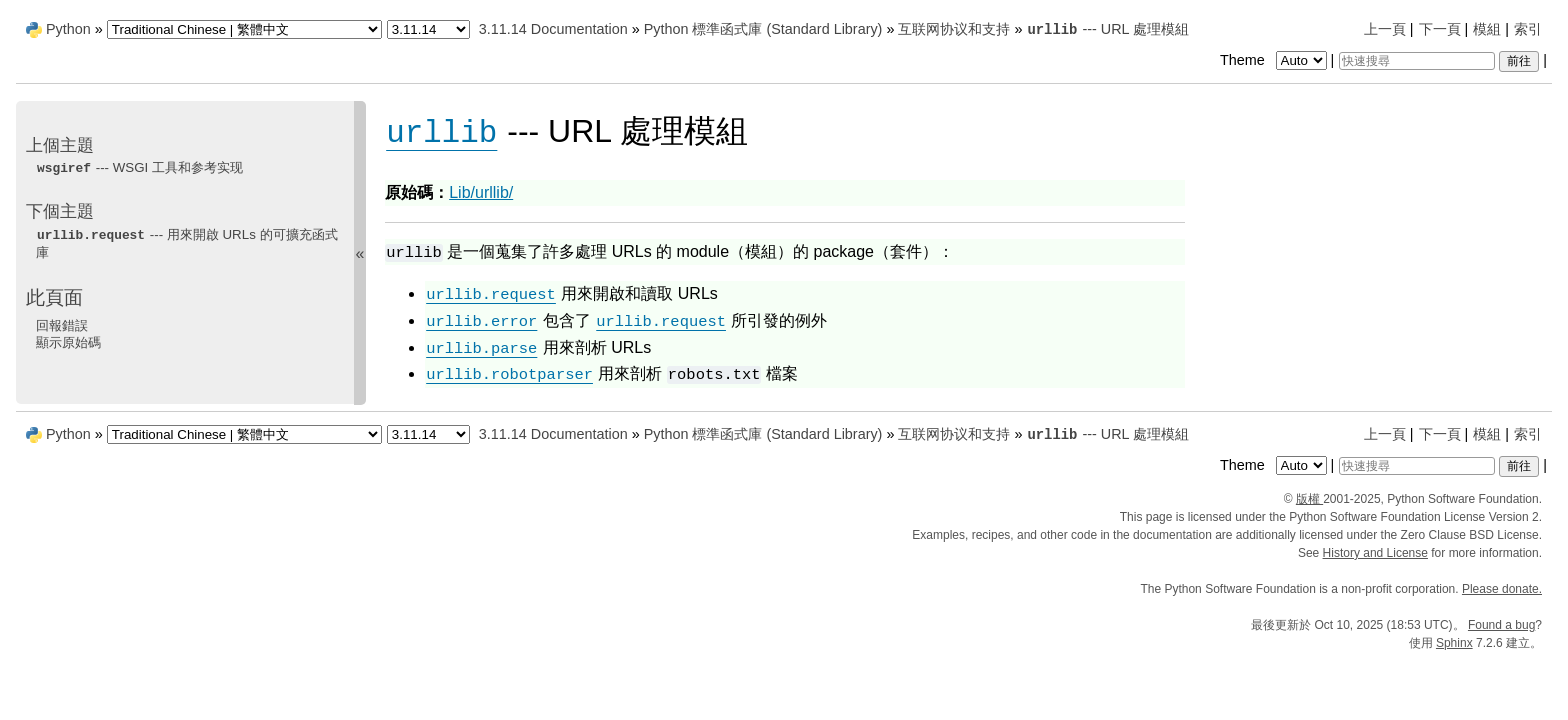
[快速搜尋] (1417, 61)
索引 (1528, 29)
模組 (1487, 29)
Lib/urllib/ (481, 192)
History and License (1375, 553)
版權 (1309, 499)
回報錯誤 (62, 325)
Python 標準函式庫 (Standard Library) (763, 29)
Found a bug (1501, 625)
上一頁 (1385, 29)
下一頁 (1440, 29)
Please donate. (1502, 589)
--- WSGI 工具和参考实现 (139, 167)
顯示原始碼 (68, 342)
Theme (1275, 60)
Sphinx (1454, 643)
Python (68, 29)
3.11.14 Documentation (553, 29)
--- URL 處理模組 (1107, 29)
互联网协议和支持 (954, 29)
